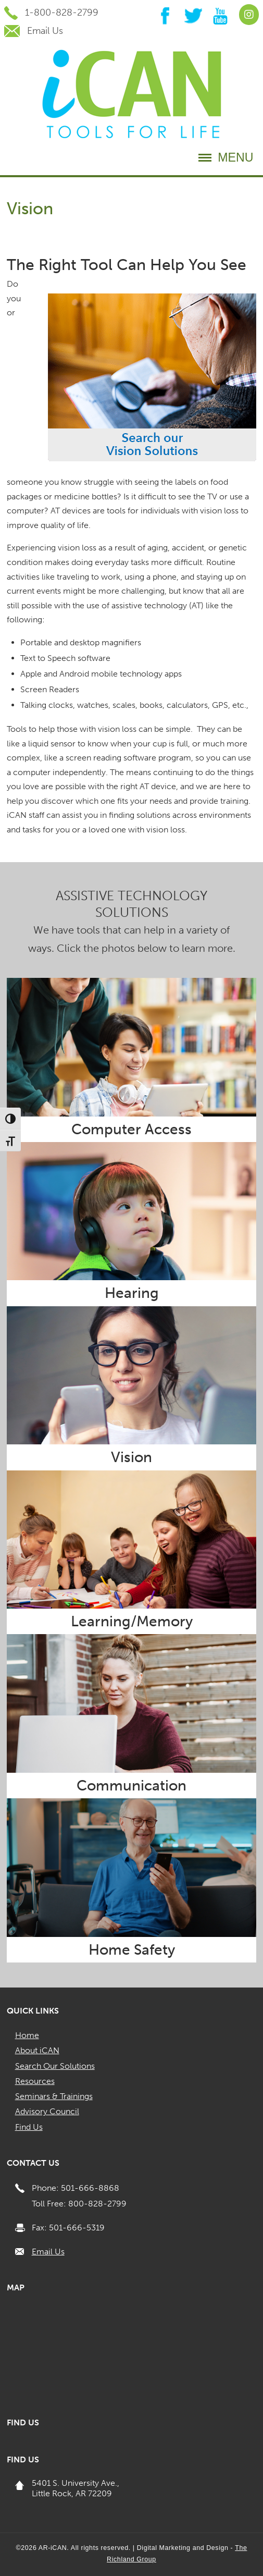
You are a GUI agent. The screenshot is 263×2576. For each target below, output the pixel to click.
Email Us (48, 2251)
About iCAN (37, 2050)
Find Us (29, 2127)
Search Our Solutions (55, 2066)
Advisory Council (47, 2111)
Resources (35, 2081)
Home (27, 2035)
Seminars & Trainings (54, 2096)
